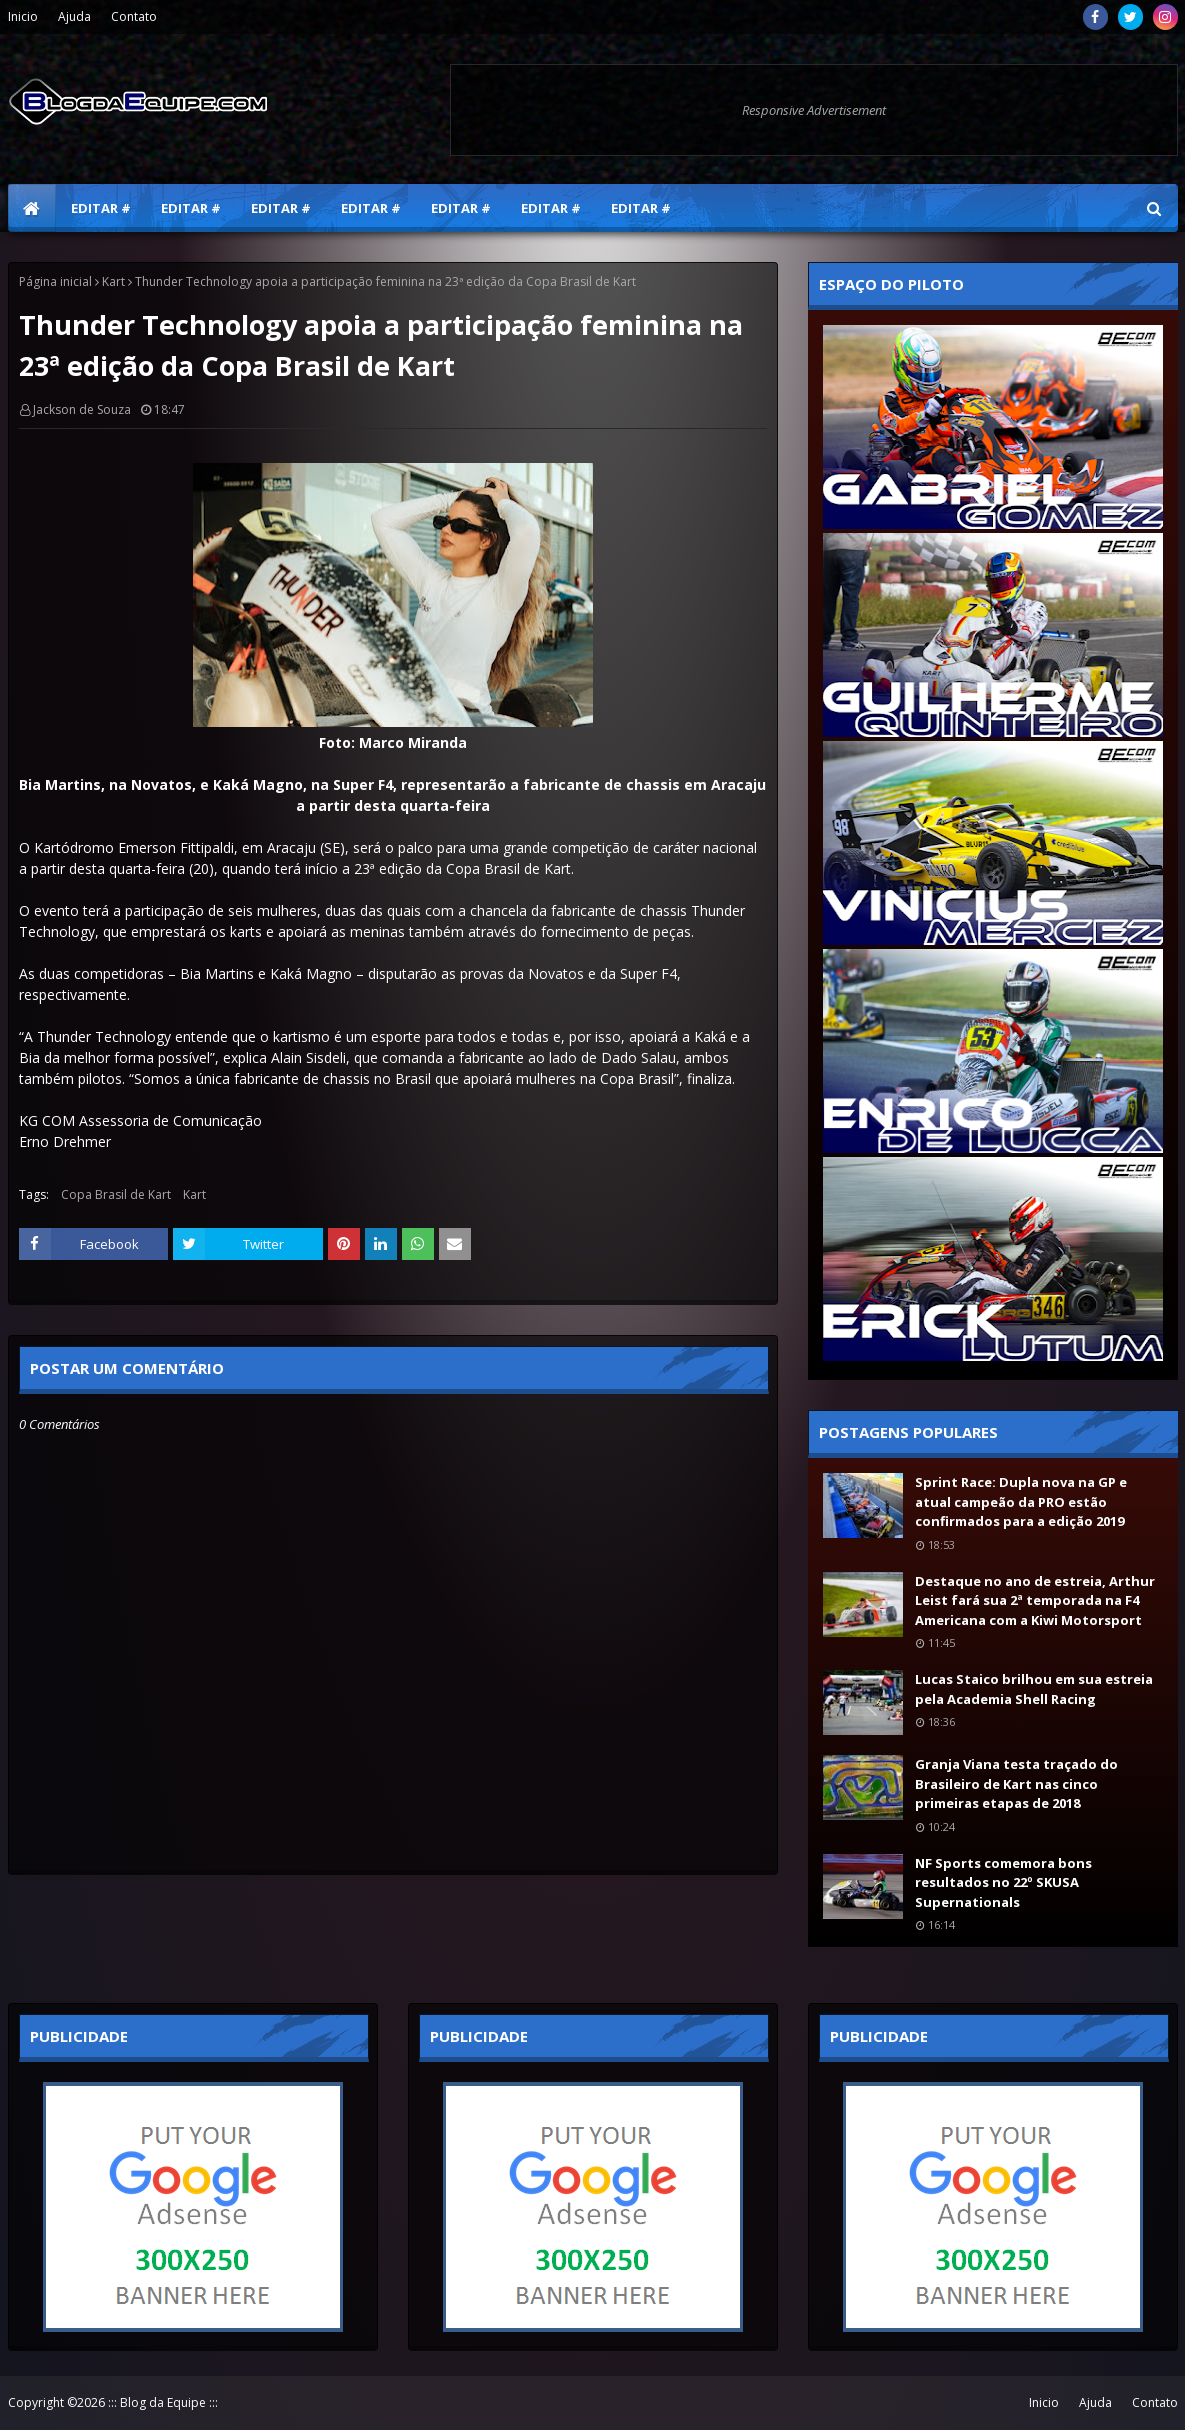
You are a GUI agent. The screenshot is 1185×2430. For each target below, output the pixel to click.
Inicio (23, 16)
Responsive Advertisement (814, 110)
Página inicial (55, 281)
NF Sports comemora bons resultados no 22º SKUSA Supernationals (1003, 1882)
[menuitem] (32, 208)
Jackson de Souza (82, 409)
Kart (113, 281)
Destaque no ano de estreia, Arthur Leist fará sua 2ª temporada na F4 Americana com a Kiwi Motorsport (1035, 1600)
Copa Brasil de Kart (116, 1194)
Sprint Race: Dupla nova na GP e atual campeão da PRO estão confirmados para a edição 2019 (1021, 1501)
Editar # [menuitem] (101, 208)
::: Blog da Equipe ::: (163, 2402)
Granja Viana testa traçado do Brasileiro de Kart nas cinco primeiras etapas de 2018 (1016, 1783)
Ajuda (74, 16)
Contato (134, 16)
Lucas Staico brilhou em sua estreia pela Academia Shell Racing (1034, 1689)
